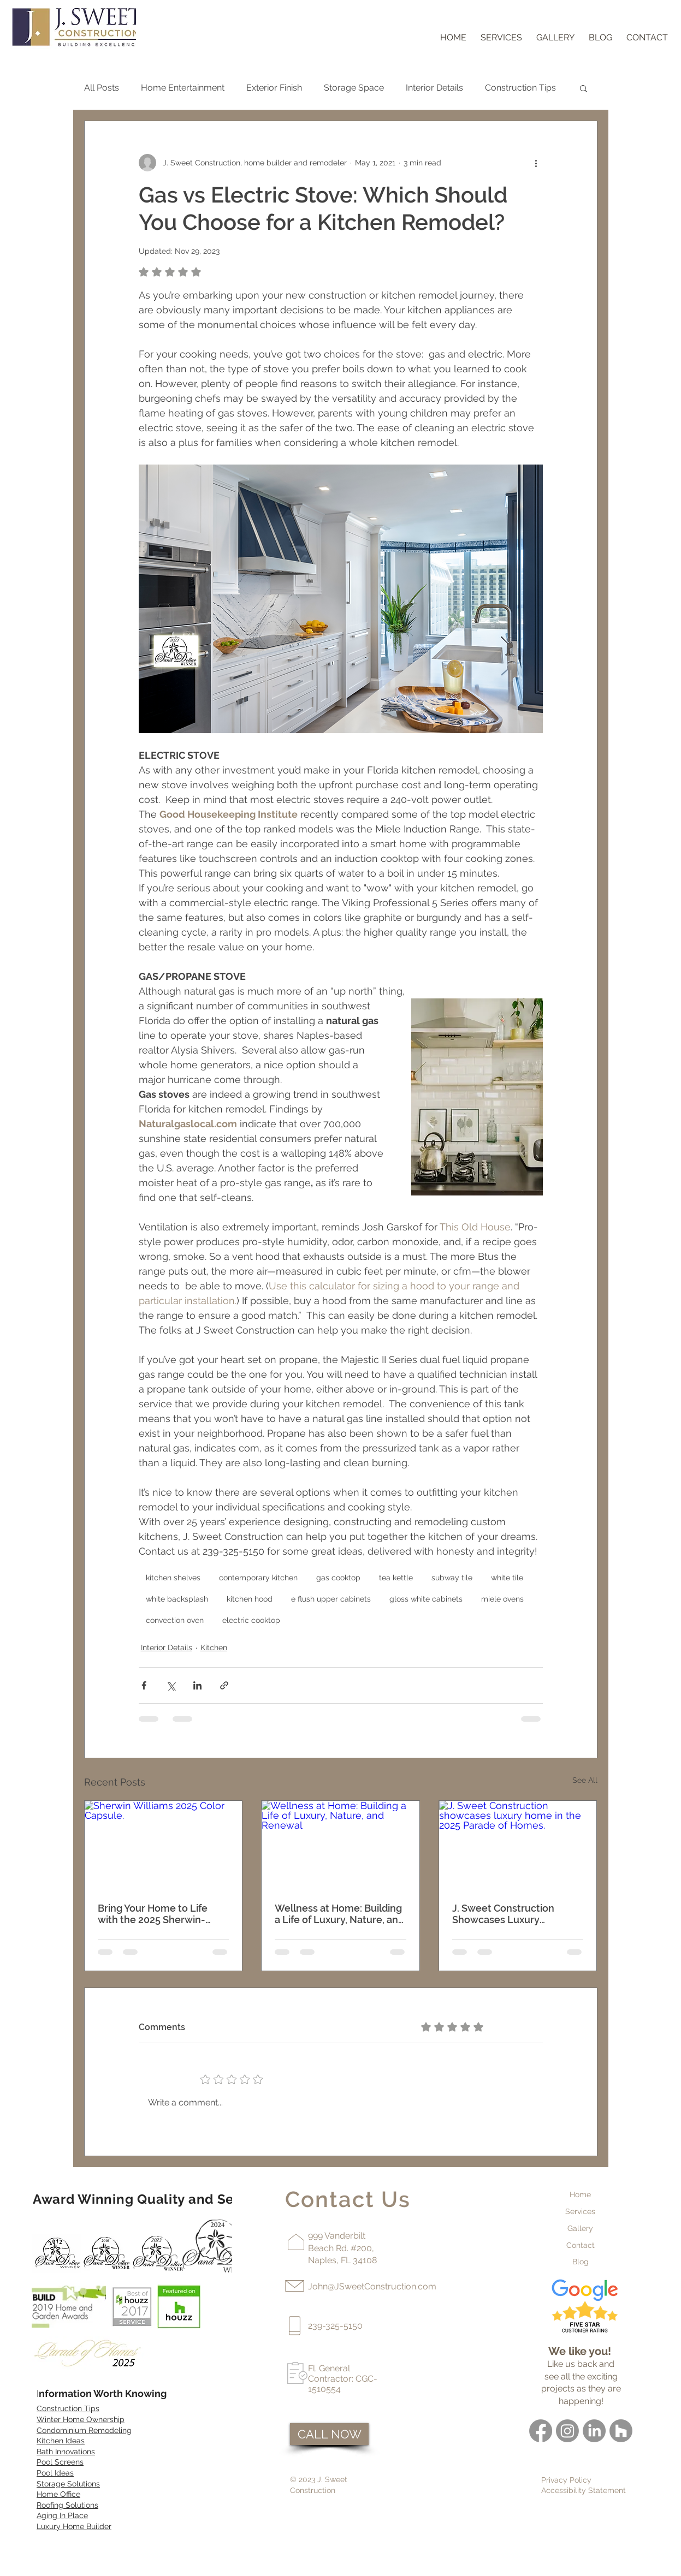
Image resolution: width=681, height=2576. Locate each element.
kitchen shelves (173, 1577)
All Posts (101, 87)
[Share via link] (224, 1685)
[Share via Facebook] (144, 1685)
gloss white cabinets (426, 1599)
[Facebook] (540, 2430)
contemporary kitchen (258, 1577)
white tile (507, 1577)
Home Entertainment (182, 87)
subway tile (451, 1577)
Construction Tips (520, 87)
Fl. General (329, 2368)
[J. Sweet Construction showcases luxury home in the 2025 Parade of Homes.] (518, 1845)
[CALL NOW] (329, 2434)
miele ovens (502, 1599)
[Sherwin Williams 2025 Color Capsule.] (163, 1845)
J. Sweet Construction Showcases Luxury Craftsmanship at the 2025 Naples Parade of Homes (513, 1913)
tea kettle (396, 1577)
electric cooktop (251, 1620)
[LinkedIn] (594, 2430)
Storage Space (354, 87)
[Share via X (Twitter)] (170, 1685)
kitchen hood (250, 1599)
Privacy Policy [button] (566, 2480)
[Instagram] (567, 2430)
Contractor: (332, 2378)
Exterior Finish (274, 87)
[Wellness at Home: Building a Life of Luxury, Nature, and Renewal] (340, 1845)
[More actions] (536, 162)
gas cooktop (338, 1577)
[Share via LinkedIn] (197, 1685)
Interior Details (434, 87)
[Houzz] (620, 2430)
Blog (580, 2261)
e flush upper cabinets (331, 1599)
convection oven (175, 1620)
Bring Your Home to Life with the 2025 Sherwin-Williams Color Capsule (153, 1913)
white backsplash (177, 1599)
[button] (583, 88)
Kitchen (213, 1647)
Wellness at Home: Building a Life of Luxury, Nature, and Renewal (339, 1913)
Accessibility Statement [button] (583, 2490)
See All (584, 1780)
